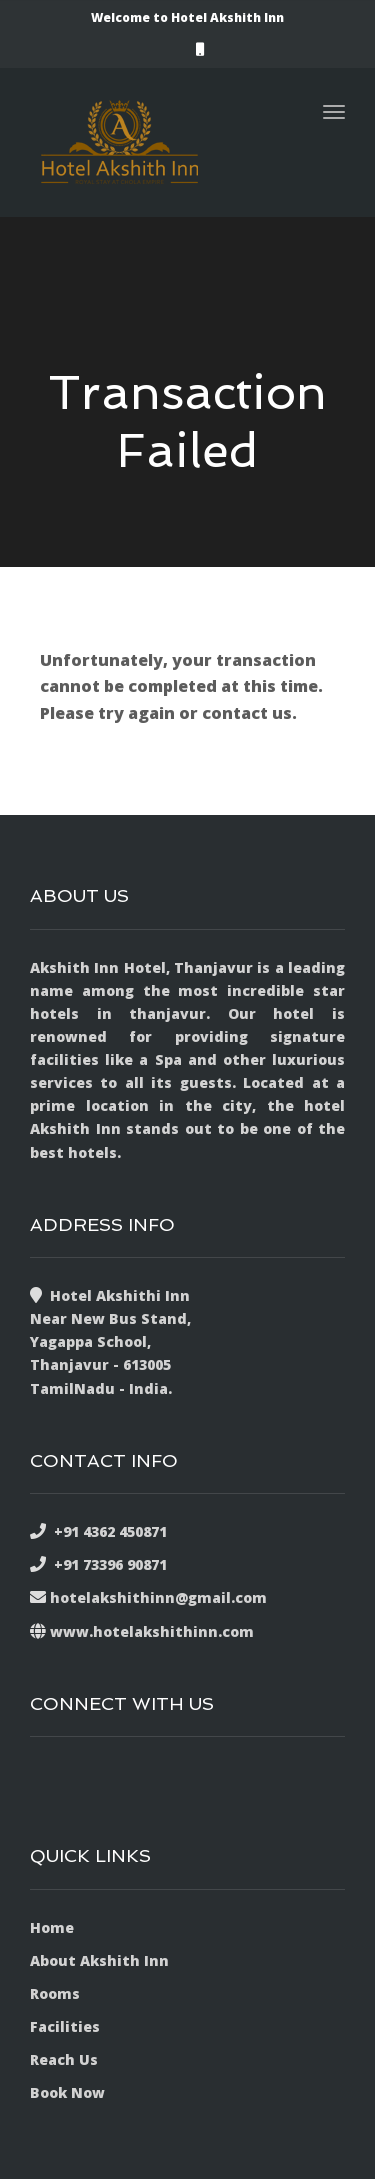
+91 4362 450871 (106, 1531)
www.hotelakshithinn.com (152, 1631)
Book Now (67, 2092)
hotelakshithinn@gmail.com (158, 1597)
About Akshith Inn (99, 1960)
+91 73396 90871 (106, 1564)
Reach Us (64, 2059)
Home (52, 1927)
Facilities (65, 2026)
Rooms (55, 1993)
